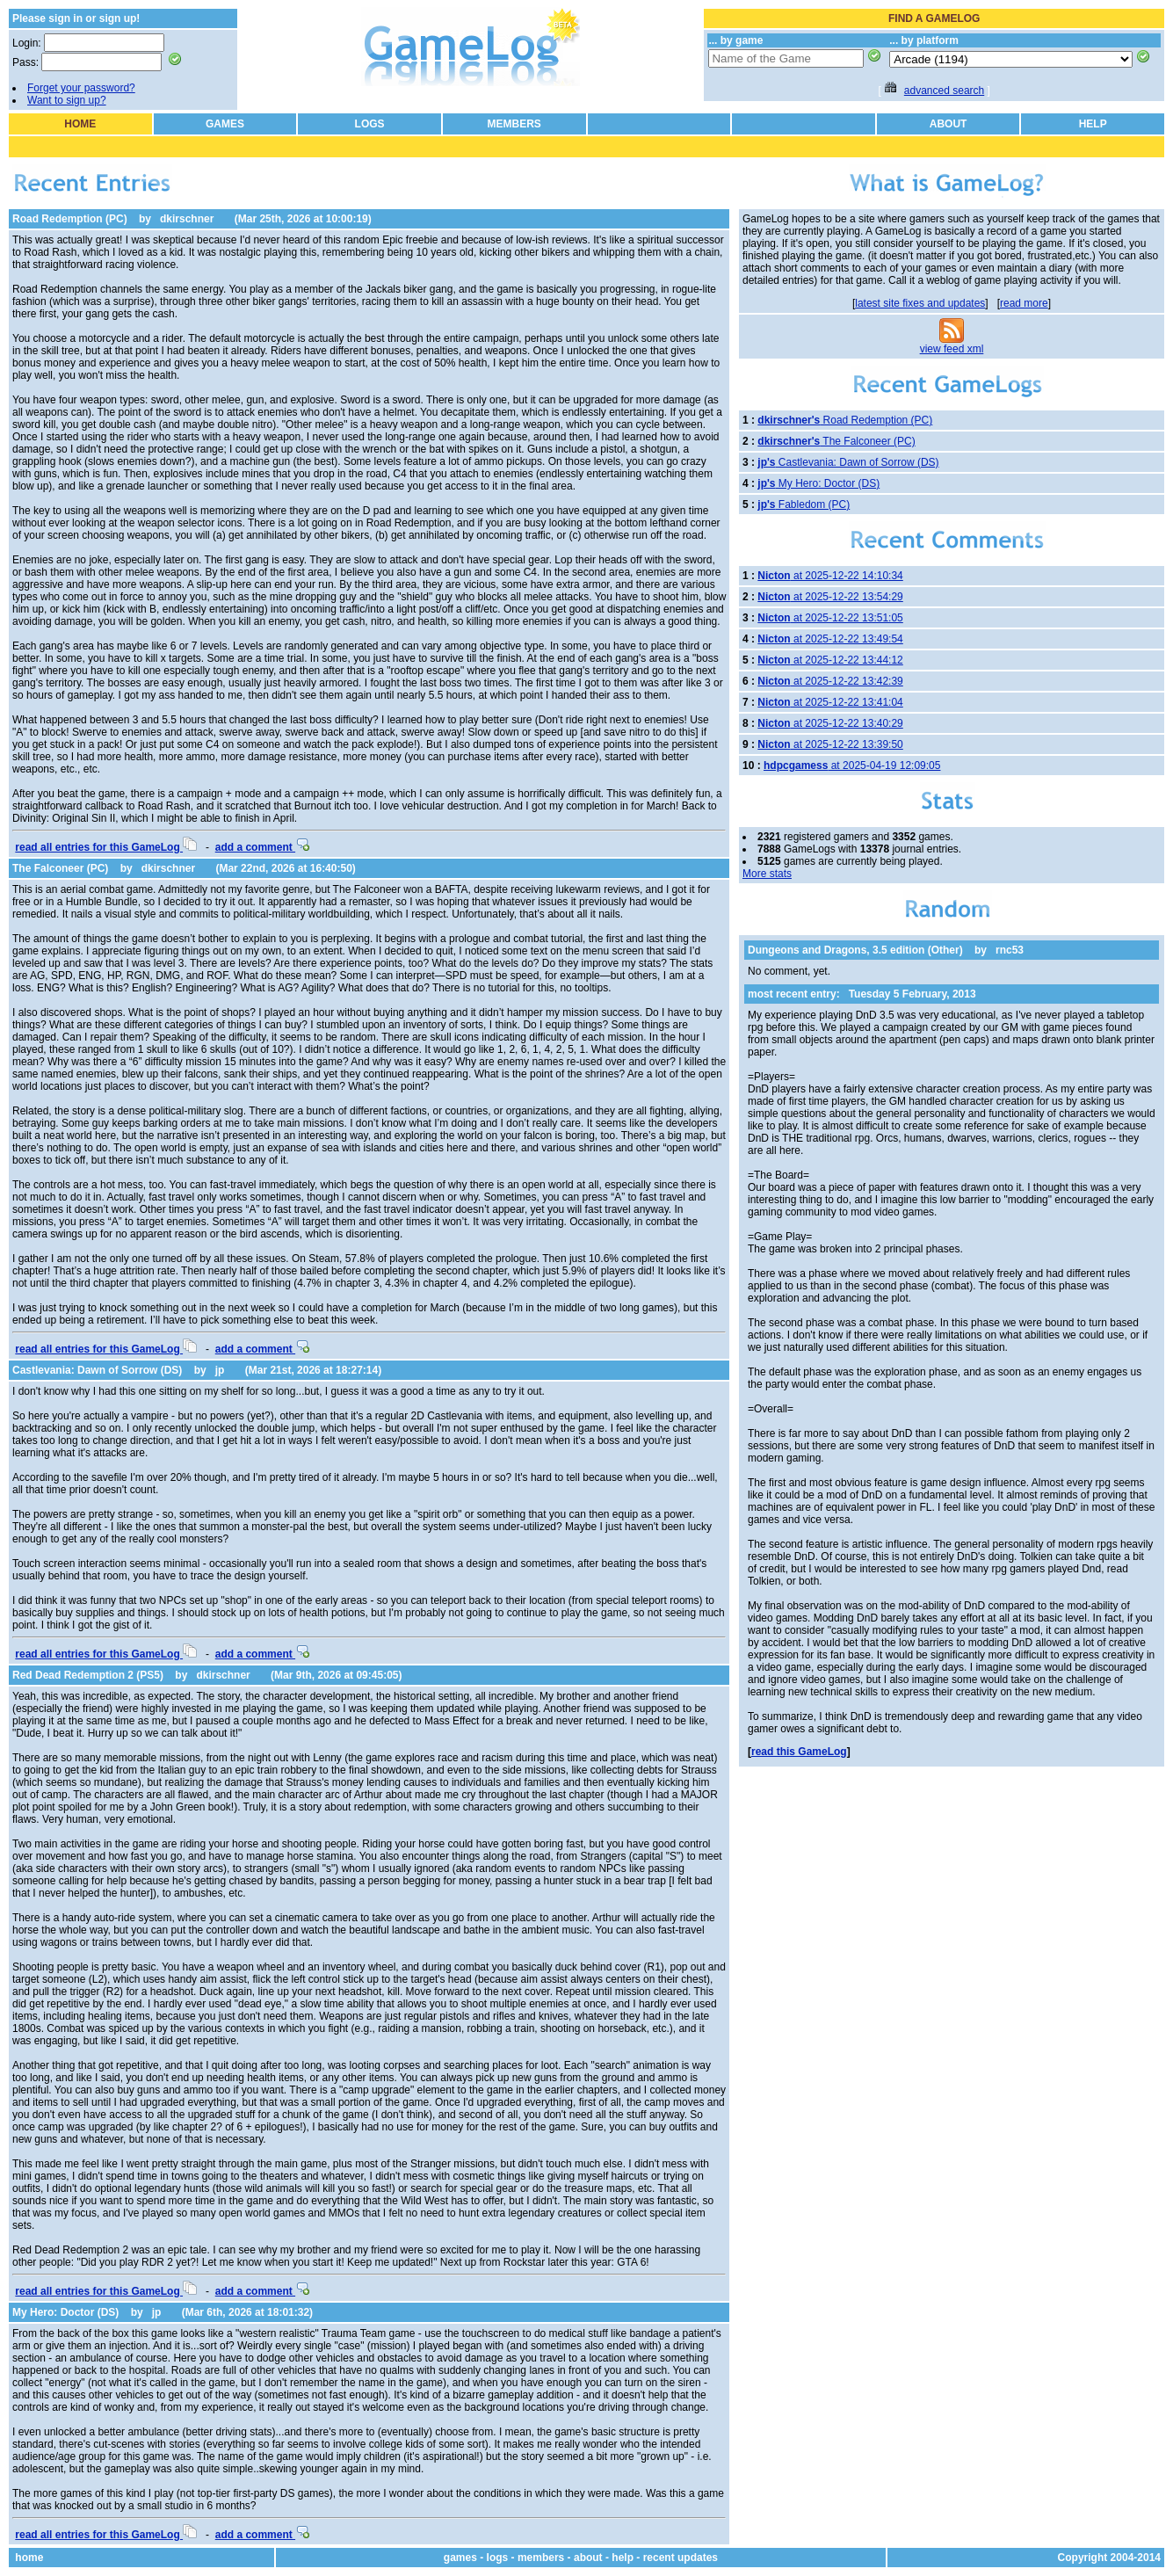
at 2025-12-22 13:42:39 (829, 681)
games (460, 2557)
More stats (767, 873)
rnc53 (1010, 950)
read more (1024, 303)
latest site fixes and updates (920, 303)
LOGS (370, 124)
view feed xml (952, 349)
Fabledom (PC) (803, 504)
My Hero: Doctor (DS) (65, 2312)
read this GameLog (799, 1751)
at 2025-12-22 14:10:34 (829, 576)
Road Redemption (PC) (69, 219)
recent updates (680, 2557)
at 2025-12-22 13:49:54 (829, 639)
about (588, 2557)
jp (220, 1370)
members (541, 2557)
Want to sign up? (66, 100)
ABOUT (948, 124)
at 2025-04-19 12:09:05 (852, 765)
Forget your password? (81, 88)
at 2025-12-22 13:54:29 (829, 597)
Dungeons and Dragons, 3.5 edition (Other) (855, 950)
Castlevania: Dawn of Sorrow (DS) (97, 1370)
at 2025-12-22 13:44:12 (829, 660)
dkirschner (187, 219)
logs (498, 2557)
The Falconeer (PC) (60, 868)
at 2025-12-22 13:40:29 (829, 723)
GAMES (225, 124)
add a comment (262, 847)
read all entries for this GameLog (106, 847)
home (29, 2557)
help (623, 2557)
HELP (1093, 124)
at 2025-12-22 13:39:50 (829, 744)
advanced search (944, 90)
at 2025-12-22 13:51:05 (829, 618)
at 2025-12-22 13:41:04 (829, 702)
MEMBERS (514, 124)
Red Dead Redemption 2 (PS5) (87, 1675)
